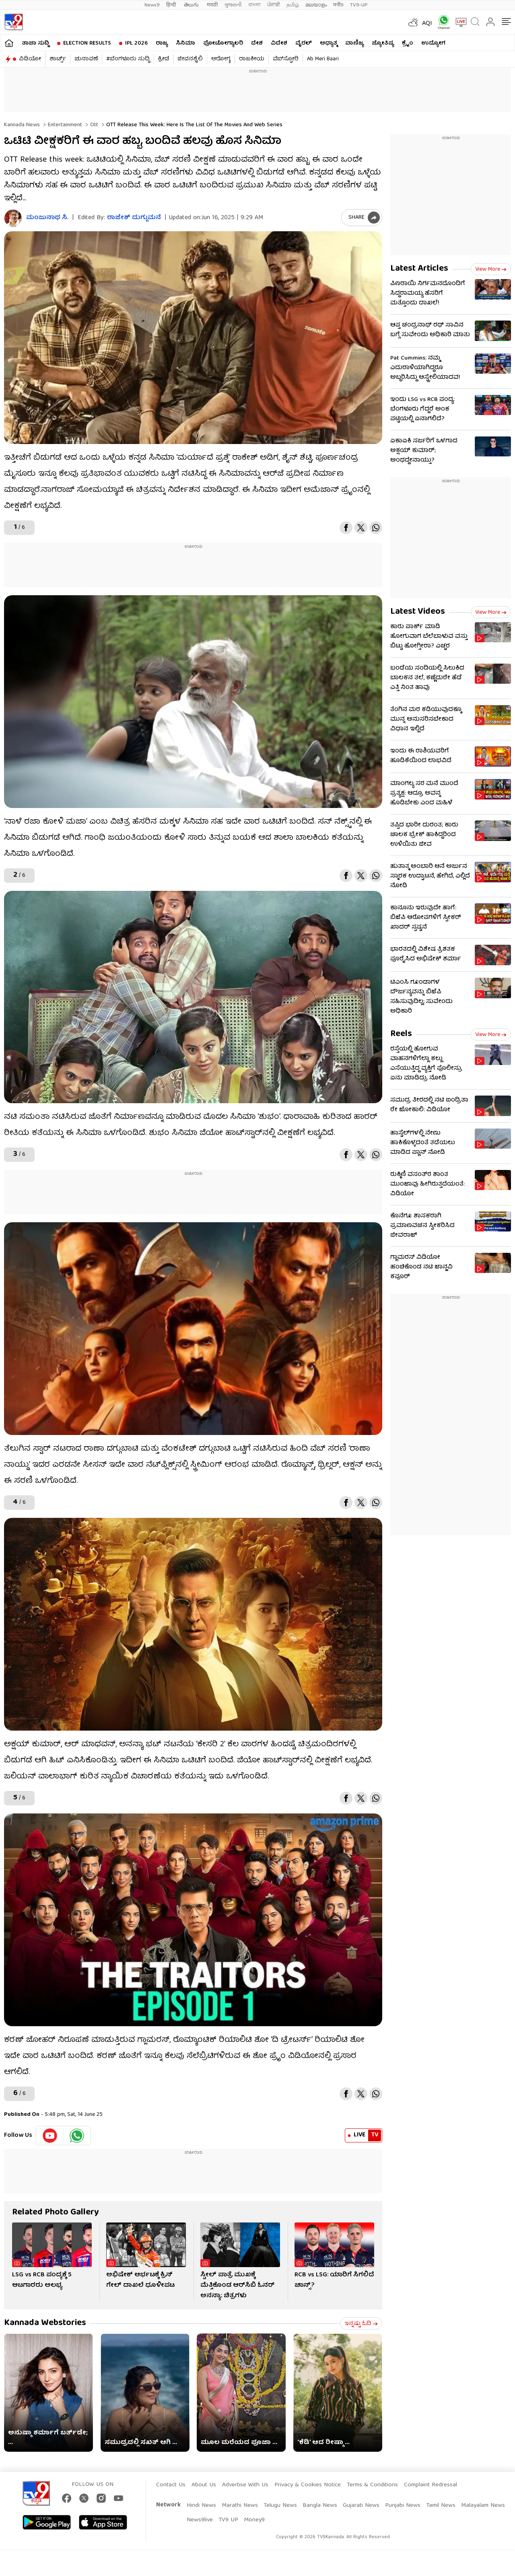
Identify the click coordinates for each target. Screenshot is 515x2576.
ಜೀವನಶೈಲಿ (190, 59)
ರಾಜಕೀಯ (251, 59)
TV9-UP (359, 5)
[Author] (13, 218)
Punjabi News (402, 2505)
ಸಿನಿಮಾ (185, 43)
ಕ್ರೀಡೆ (163, 59)
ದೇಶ (257, 43)
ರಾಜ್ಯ (162, 43)
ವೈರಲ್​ (303, 43)
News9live (200, 2520)
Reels (401, 1034)
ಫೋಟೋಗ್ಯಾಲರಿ (223, 43)
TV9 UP (228, 2520)
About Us (204, 2485)
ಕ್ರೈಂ (407, 43)
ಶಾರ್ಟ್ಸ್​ (57, 59)
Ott (93, 125)
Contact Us (170, 2485)
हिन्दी (171, 5)
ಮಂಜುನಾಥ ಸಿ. (47, 218)
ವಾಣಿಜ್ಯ (354, 43)
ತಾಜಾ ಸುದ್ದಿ (35, 43)
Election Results (87, 43)
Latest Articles (419, 269)
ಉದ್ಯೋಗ (433, 43)
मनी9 (338, 5)
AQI (427, 24)
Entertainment (64, 125)
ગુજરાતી (233, 5)
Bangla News (320, 2505)
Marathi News (240, 2505)
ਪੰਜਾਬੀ (273, 5)
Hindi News (201, 2505)
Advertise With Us (245, 2485)
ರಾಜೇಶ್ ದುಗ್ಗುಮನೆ (134, 218)
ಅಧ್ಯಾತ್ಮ (328, 43)
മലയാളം (316, 5)
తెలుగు (192, 5)
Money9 (254, 2520)
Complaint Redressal (430, 2485)
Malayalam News (483, 2505)
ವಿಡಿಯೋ (30, 59)
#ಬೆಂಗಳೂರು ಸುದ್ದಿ (128, 59)
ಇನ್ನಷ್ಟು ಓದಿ (361, 2324)
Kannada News (22, 125)
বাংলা (254, 5)
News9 (152, 5)
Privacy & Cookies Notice (307, 2485)
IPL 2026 (136, 43)
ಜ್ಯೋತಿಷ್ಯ (383, 43)
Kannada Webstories (45, 2323)
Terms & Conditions (372, 2485)
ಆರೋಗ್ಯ (221, 59)
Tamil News (440, 2505)
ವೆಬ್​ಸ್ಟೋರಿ (286, 59)
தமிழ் (292, 5)
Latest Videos (417, 612)
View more (491, 269)
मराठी (212, 5)
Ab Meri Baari (323, 59)
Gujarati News (361, 2505)
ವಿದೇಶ (279, 43)
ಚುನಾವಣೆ (86, 59)
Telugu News (280, 2505)
